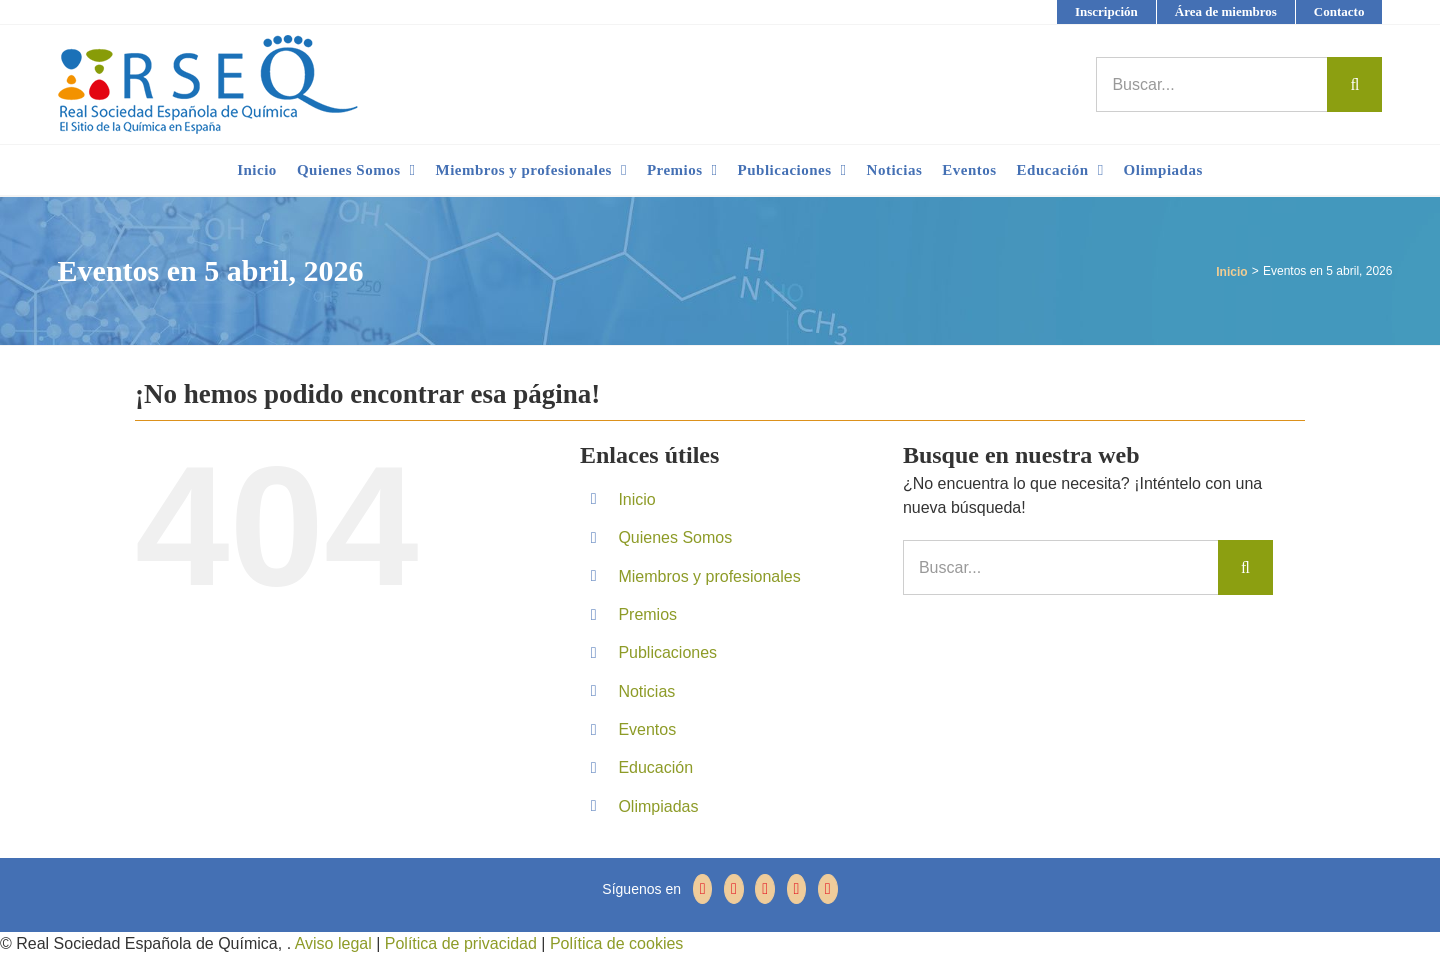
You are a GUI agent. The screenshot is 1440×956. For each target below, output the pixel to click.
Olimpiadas (658, 806)
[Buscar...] (1211, 84)
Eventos (647, 729)
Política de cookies (614, 943)
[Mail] (828, 889)
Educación (655, 767)
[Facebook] (703, 889)
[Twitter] (734, 889)
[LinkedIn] (797, 889)
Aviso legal (333, 943)
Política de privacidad (458, 943)
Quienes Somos (675, 537)
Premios (647, 614)
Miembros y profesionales (709, 576)
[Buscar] (1354, 84)
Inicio (636, 499)
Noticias (646, 691)
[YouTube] (765, 889)
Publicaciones (667, 652)
